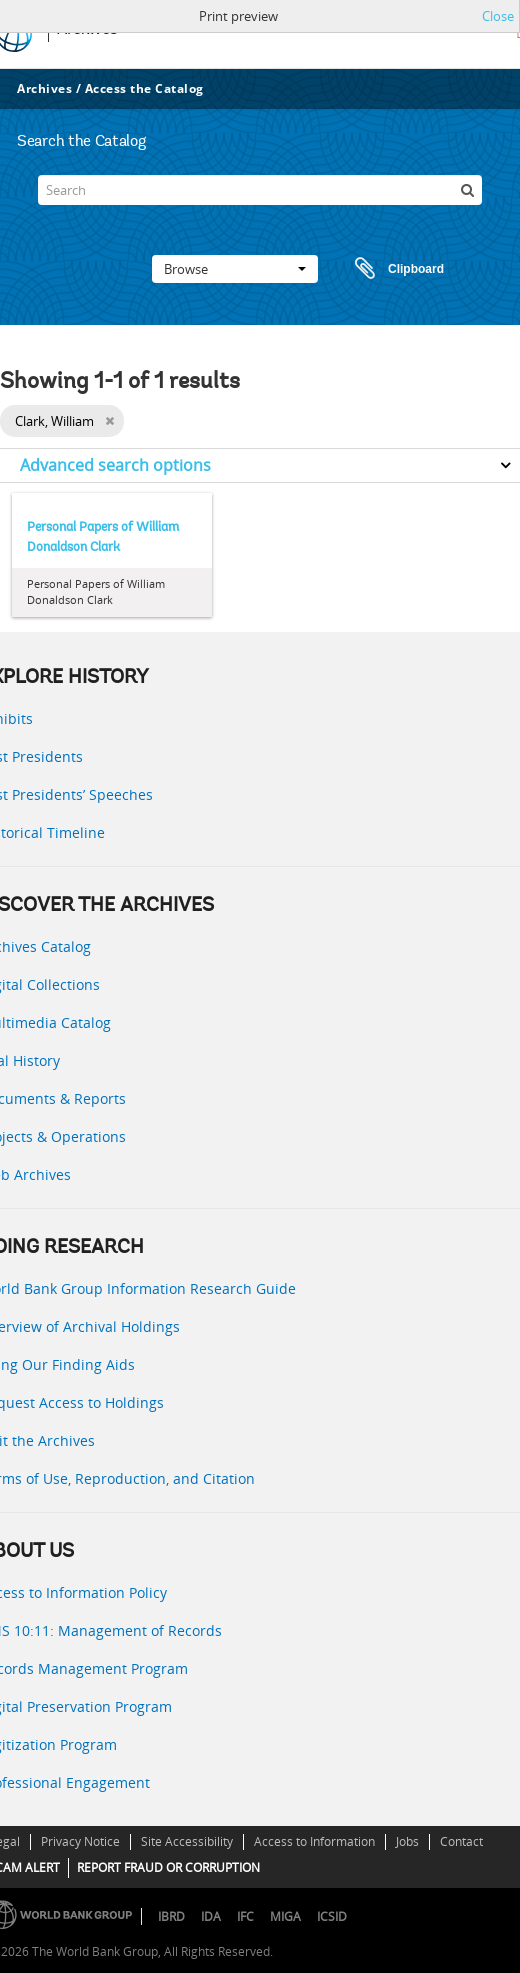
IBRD (171, 1916)
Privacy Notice (80, 1841)
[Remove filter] (109, 421)
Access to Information (314, 1841)
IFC (245, 1916)
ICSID (332, 1916)
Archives (44, 88)
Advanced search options (115, 465)
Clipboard (390, 269)
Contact (461, 1841)
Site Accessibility (187, 1841)
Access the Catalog (144, 88)
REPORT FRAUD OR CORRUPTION (168, 1867)
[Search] (260, 190)
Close (498, 16)
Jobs (407, 1841)
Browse (235, 269)
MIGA (285, 1916)
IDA (211, 1916)
